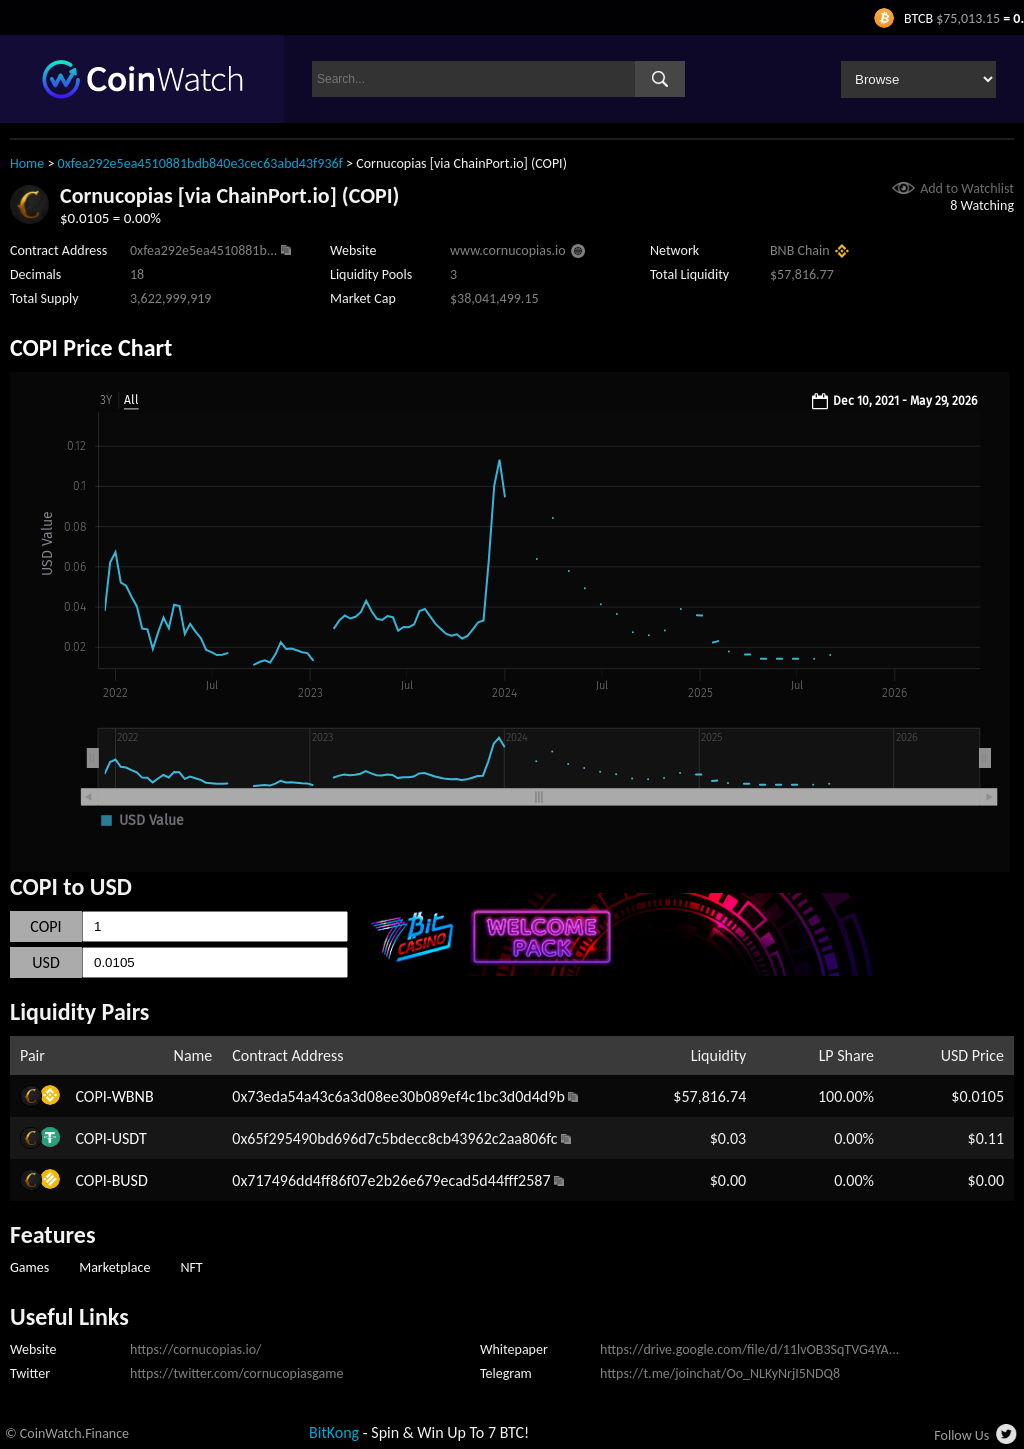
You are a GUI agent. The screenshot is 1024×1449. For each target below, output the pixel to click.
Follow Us (961, 1435)
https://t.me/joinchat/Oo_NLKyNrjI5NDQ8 (720, 1373)
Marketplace (114, 1267)
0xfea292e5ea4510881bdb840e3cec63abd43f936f (200, 163)
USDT (129, 1138)
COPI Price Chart (91, 347)
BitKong (334, 1432)
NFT (191, 1267)
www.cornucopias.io (508, 250)
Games (29, 1267)
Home (27, 163)
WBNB (133, 1096)
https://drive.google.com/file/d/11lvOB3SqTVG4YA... (749, 1349)
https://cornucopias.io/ (195, 1349)
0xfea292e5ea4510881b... (203, 250)
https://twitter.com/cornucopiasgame (236, 1373)
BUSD (130, 1180)
